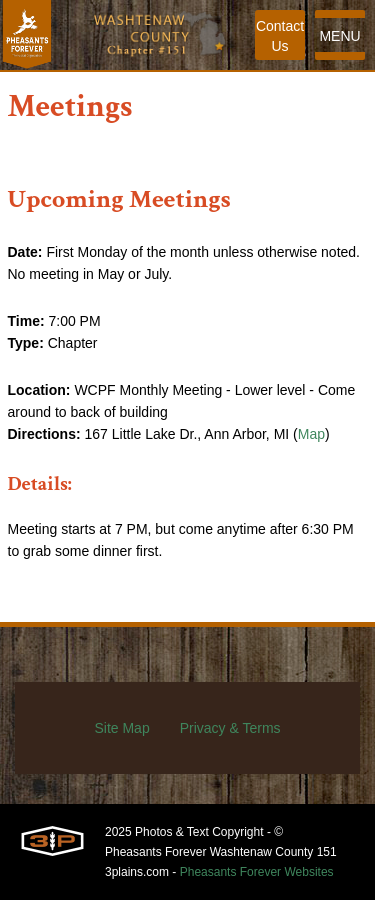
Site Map (121, 728)
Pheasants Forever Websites (257, 872)
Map (311, 434)
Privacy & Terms (230, 728)
